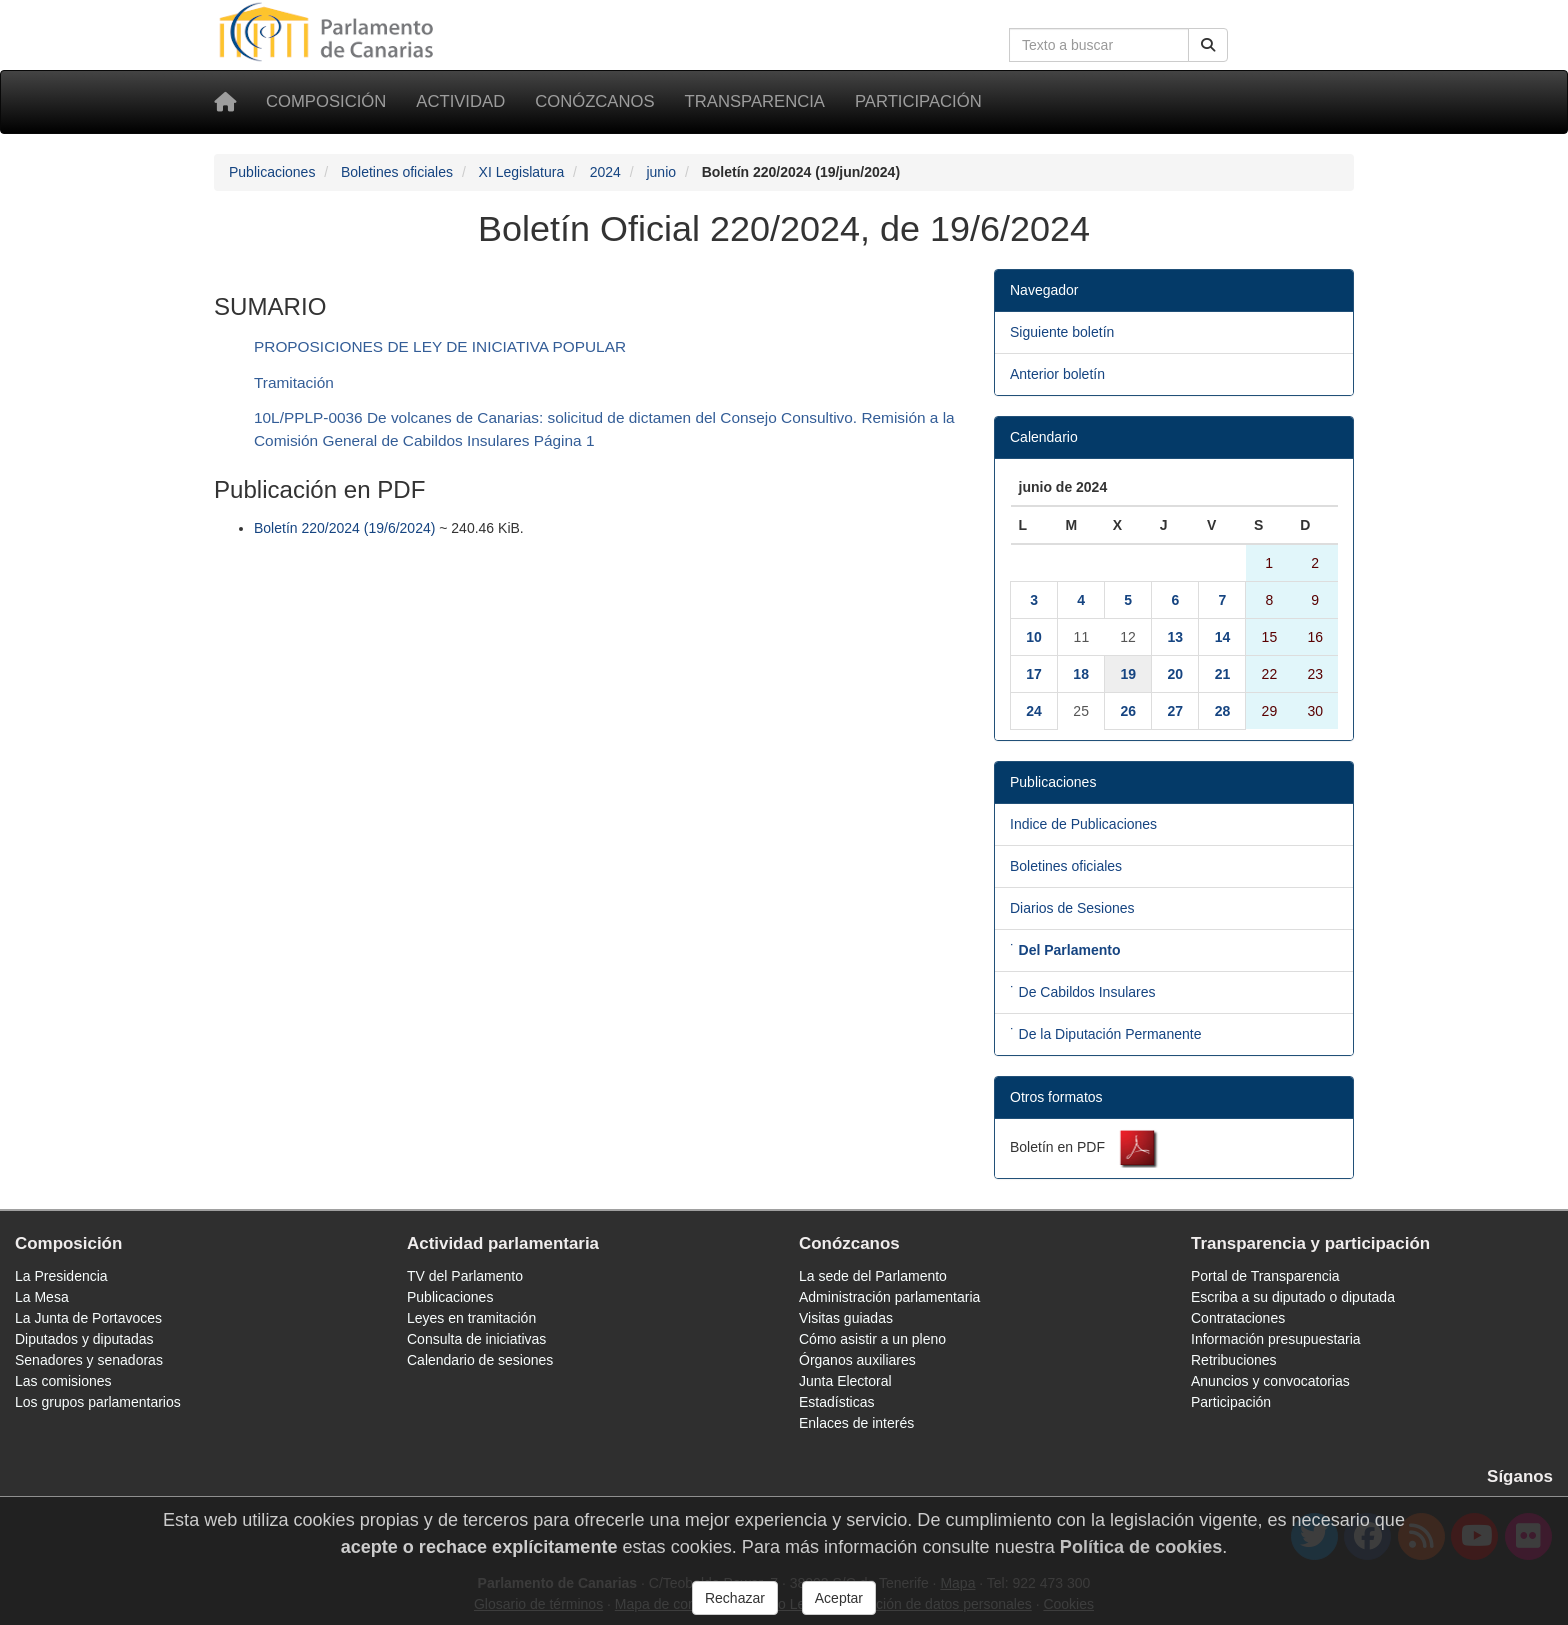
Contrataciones (1238, 1318)
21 (1223, 674)
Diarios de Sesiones (1072, 908)
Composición (326, 101)
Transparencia (755, 101)
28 (1223, 711)
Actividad (460, 101)
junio (661, 172)
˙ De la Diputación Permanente (1105, 1034)
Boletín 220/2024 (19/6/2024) (344, 528)
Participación (918, 101)
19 (1128, 674)
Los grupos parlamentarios (98, 1402)
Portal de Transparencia (1265, 1276)
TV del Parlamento (465, 1276)
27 (1176, 711)
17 (1034, 674)
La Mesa (42, 1297)
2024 (605, 172)
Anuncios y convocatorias (1270, 1381)
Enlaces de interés (856, 1423)
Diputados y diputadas (84, 1339)
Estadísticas (836, 1402)
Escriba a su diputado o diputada (1293, 1297)
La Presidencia (61, 1276)
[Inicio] (225, 102)
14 (1223, 637)
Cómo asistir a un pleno (872, 1339)
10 (1034, 637)
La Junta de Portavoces (88, 1318)
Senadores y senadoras (89, 1360)
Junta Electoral (845, 1381)
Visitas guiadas (846, 1318)
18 (1081, 674)
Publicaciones (272, 172)
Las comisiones (63, 1381)
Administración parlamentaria (889, 1297)
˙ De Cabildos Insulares (1083, 992)
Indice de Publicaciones (1083, 824)
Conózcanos (594, 101)
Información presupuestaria (1276, 1339)
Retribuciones (1234, 1360)
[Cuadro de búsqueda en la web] (1099, 45)
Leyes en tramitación (471, 1318)
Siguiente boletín (1062, 332)
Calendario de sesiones (480, 1360)
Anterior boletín (1057, 374)
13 (1176, 637)
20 (1176, 674)
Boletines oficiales (397, 172)
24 (1034, 711)
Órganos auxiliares (857, 1360)
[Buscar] (1208, 45)
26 (1128, 711)
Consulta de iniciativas (476, 1339)
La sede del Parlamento (873, 1276)
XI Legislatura (522, 172)
